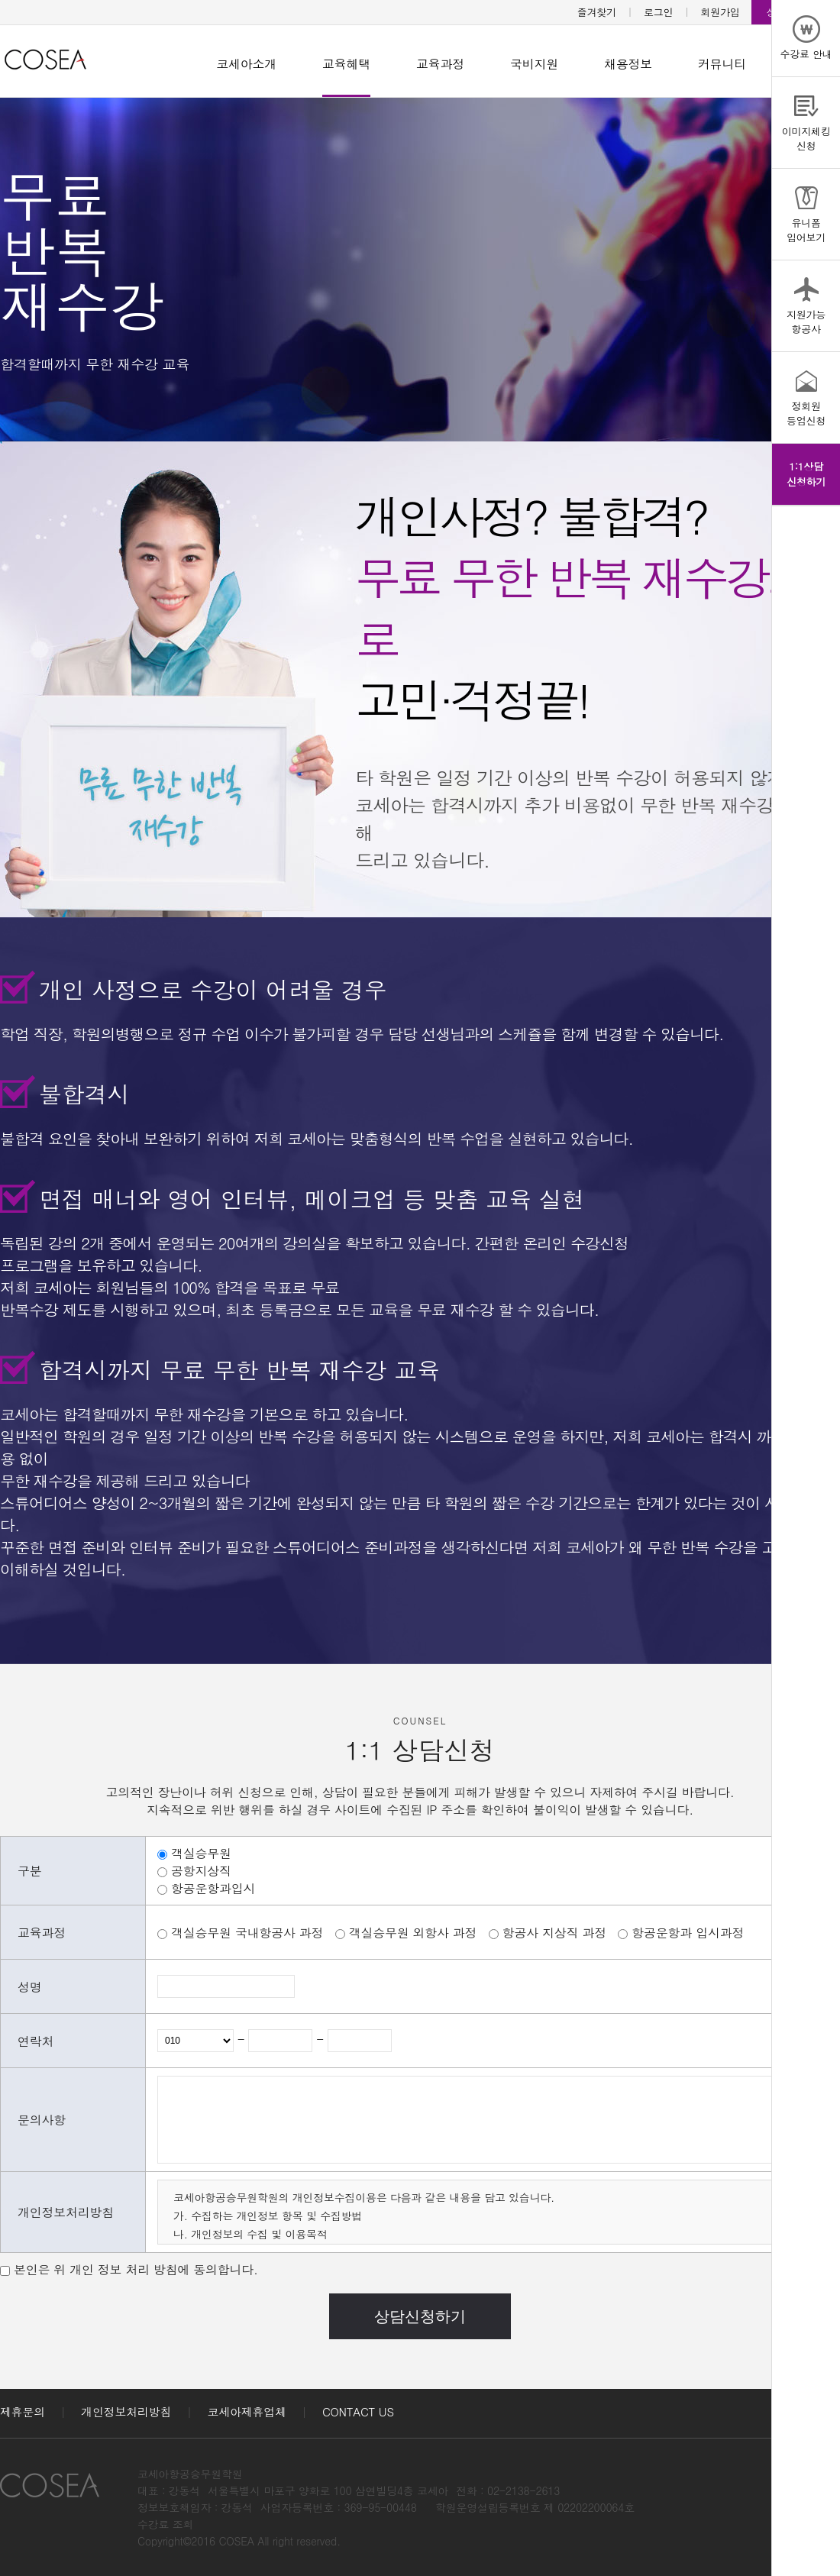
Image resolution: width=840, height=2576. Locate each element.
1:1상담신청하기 (806, 474)
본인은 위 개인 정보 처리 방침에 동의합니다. (136, 2269)
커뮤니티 (722, 64)
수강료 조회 (165, 2524)
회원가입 (720, 12)
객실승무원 (201, 1853)
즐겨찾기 (596, 12)
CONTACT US (358, 2411)
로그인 (658, 12)
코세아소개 (246, 64)
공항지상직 (201, 1870)
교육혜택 (346, 64)
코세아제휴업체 (247, 2411)
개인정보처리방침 (126, 2411)
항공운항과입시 (213, 1888)
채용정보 (628, 64)
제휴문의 (22, 2411)
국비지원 (534, 64)
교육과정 (440, 64)
